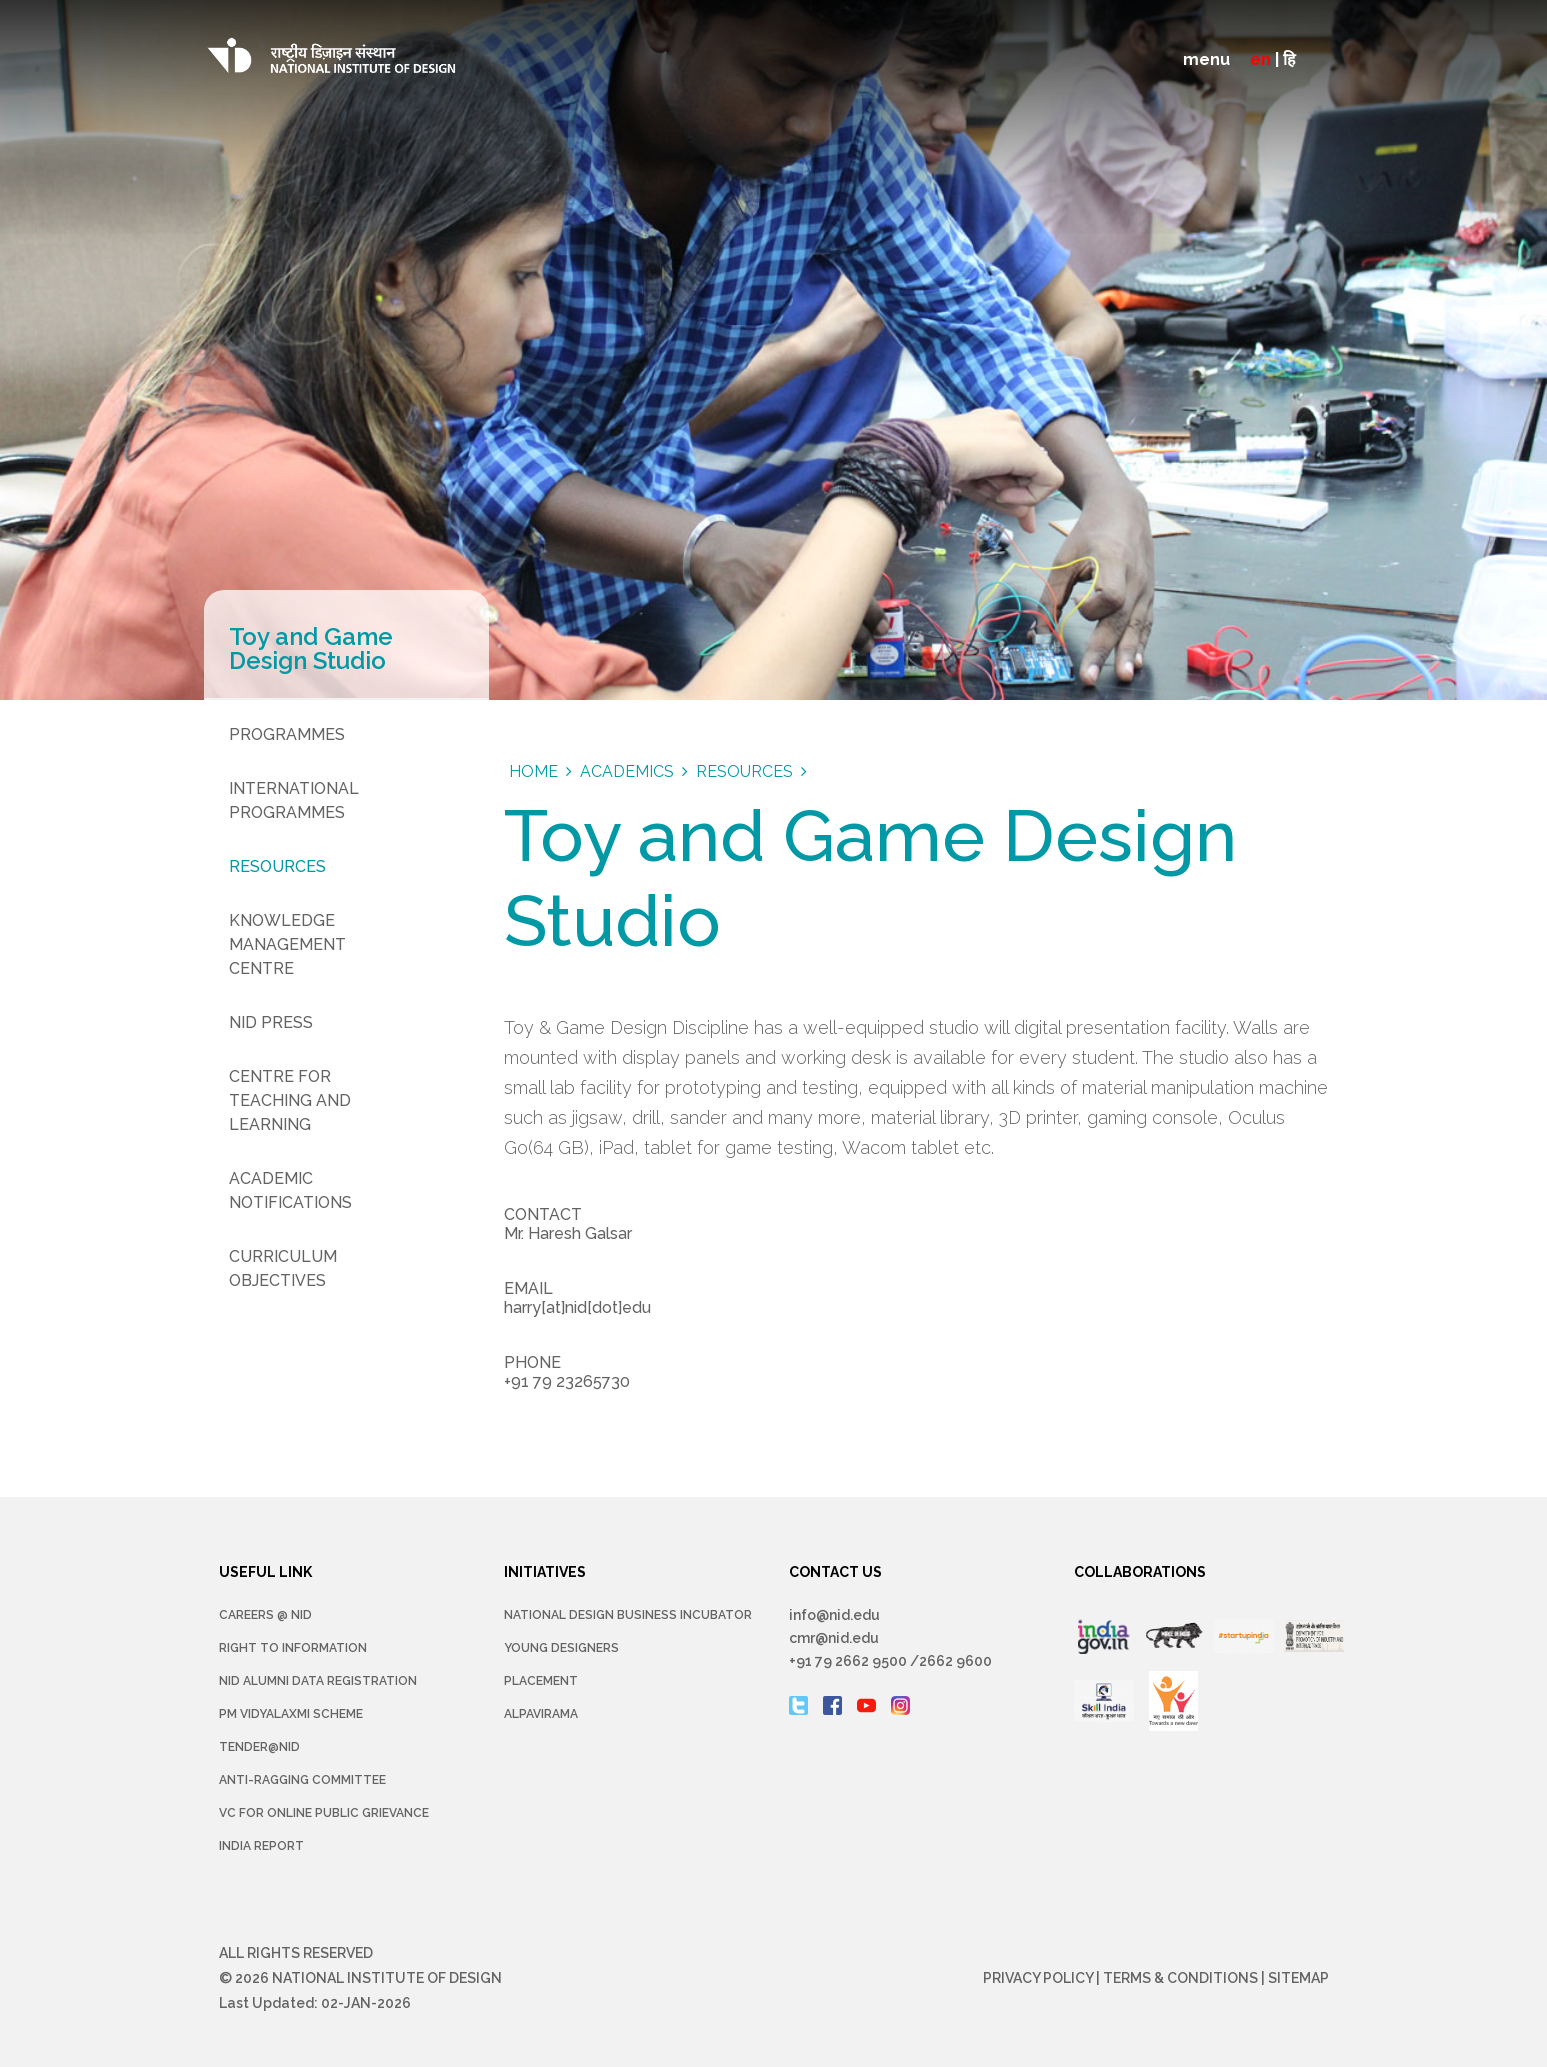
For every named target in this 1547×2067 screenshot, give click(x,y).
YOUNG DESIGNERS (561, 1648)
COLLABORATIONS (1140, 1572)
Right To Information (293, 1648)
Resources (277, 866)
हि (1289, 59)
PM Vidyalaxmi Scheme (291, 1714)
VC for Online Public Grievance (324, 1813)
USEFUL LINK (265, 1572)
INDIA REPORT (261, 1846)
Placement (541, 1681)
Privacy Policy (1038, 1978)
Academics (627, 771)
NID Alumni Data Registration (318, 1681)
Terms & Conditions (1180, 1978)
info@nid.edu (834, 1615)
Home (533, 771)
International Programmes (294, 800)
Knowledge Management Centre (287, 944)
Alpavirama (541, 1714)
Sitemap (1298, 1978)
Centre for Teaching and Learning (290, 1100)
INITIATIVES (545, 1572)
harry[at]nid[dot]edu (577, 1307)
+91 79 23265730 (567, 1381)
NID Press (271, 1022)
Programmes (287, 734)
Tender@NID (259, 1747)
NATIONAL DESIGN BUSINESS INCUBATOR (628, 1615)
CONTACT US (835, 1572)
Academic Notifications (290, 1190)
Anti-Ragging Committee (302, 1780)
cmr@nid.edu (834, 1638)
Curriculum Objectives (283, 1268)
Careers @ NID (265, 1615)
